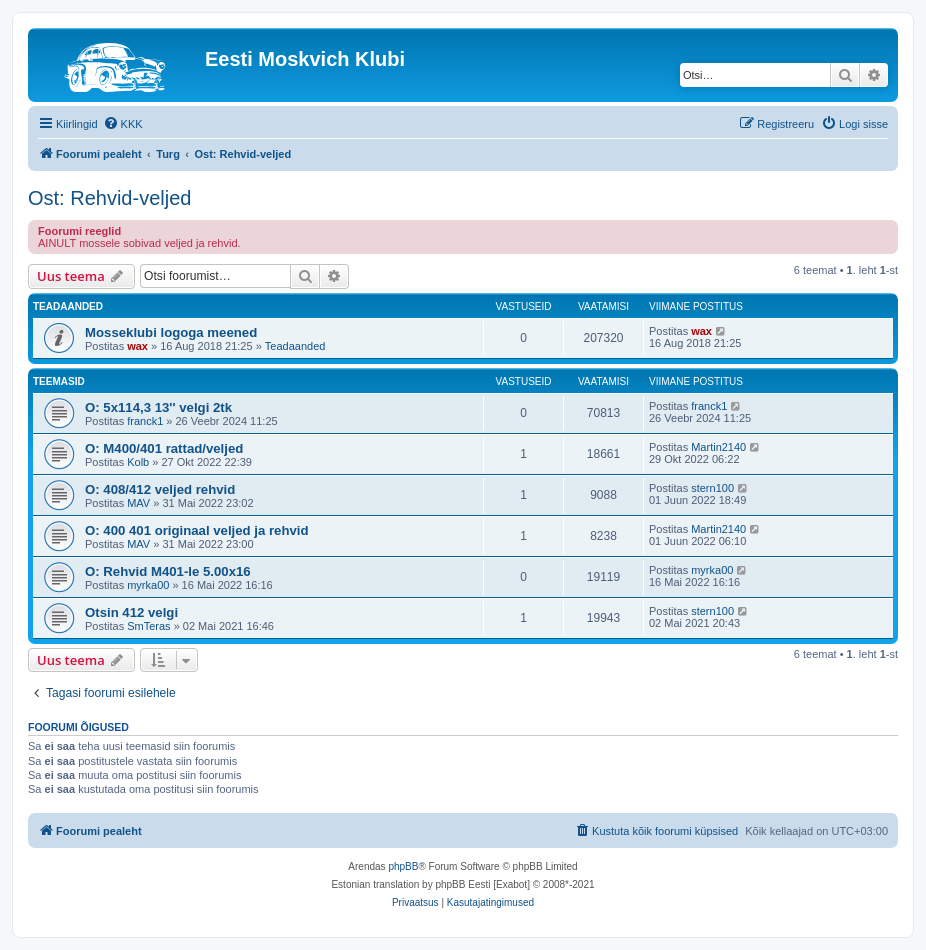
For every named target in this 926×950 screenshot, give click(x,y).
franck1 (145, 421)
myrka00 (148, 585)
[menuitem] (123, 124)
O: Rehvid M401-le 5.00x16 (168, 571)
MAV (138, 503)
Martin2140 (718, 447)
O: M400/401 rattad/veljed (164, 448)
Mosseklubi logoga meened (171, 332)
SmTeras (148, 626)
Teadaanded (295, 346)
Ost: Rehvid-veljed (109, 198)
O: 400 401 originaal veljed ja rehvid (197, 530)
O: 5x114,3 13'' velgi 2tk (158, 407)
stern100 (712, 488)
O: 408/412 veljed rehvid (160, 489)
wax (137, 346)
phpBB (403, 866)
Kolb (138, 462)
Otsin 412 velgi (131, 612)
